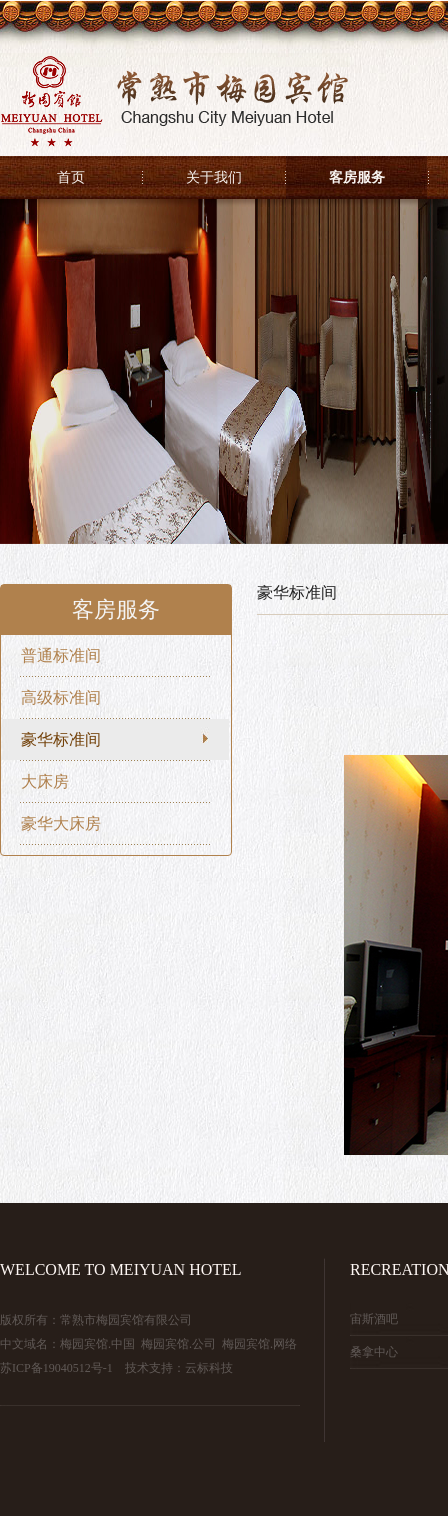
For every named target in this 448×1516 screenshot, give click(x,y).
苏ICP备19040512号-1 (56, 1368)
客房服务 (357, 177)
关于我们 (214, 177)
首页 (71, 177)
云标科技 (209, 1368)
